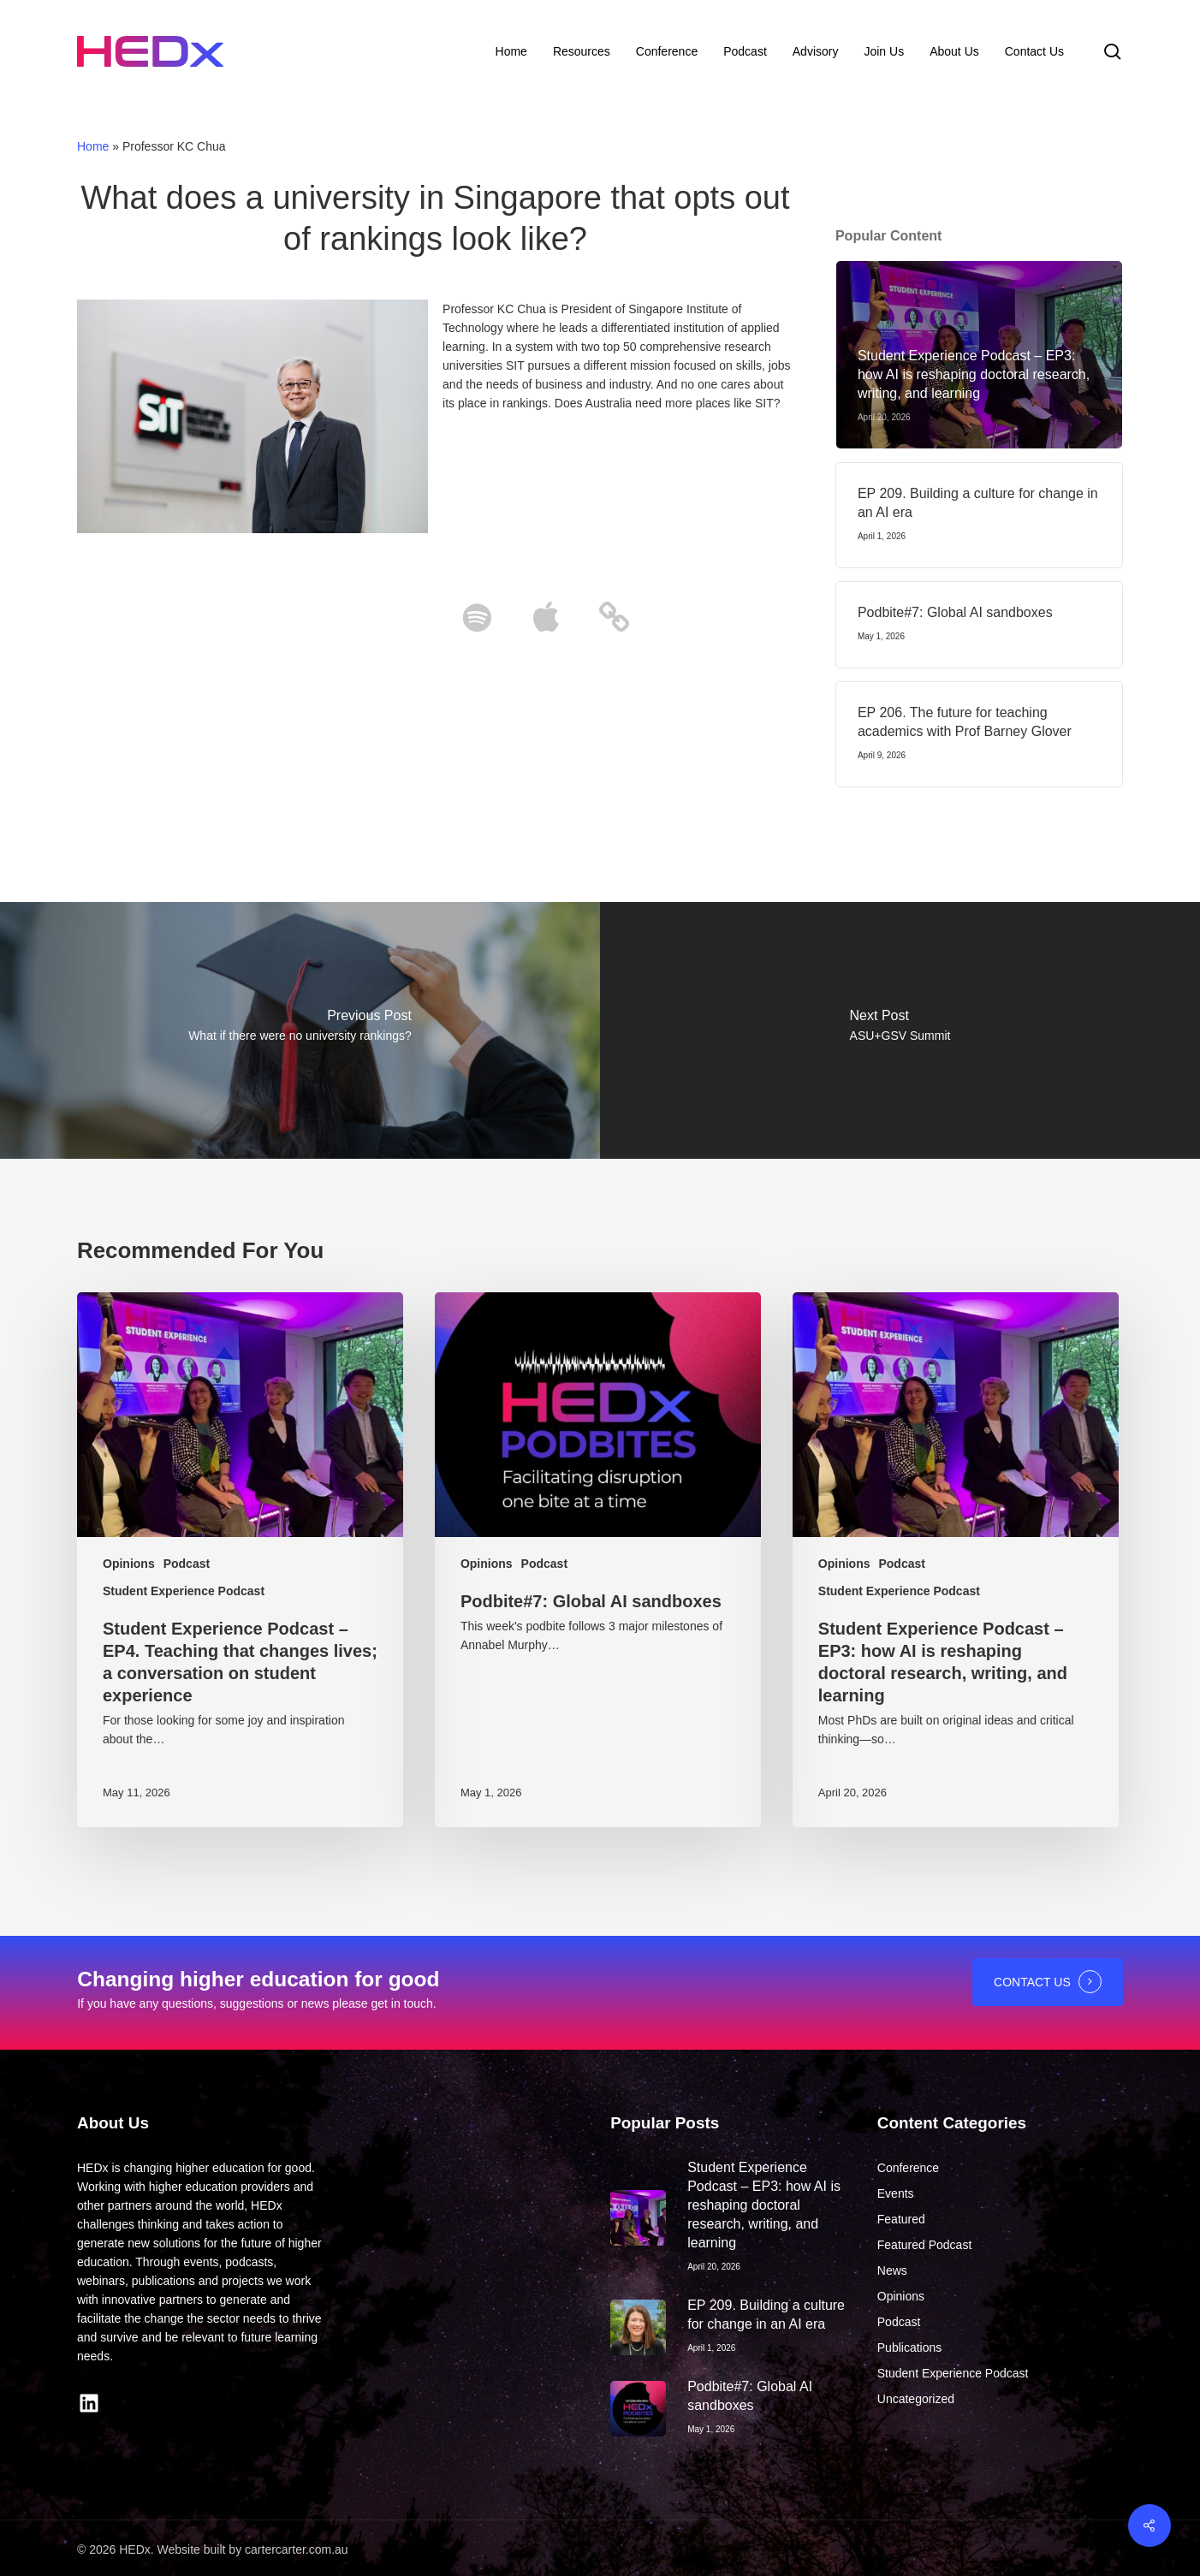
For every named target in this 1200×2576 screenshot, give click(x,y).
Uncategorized (915, 2399)
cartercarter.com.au (296, 2549)
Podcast (186, 1563)
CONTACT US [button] (1032, 1982)
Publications (909, 2347)
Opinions (129, 1563)
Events (895, 2193)
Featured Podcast (924, 2245)
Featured (901, 2219)
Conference (908, 2168)
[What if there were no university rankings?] (300, 1030)
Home (93, 146)
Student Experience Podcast (183, 1591)
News (892, 2270)
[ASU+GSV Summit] (900, 1030)
